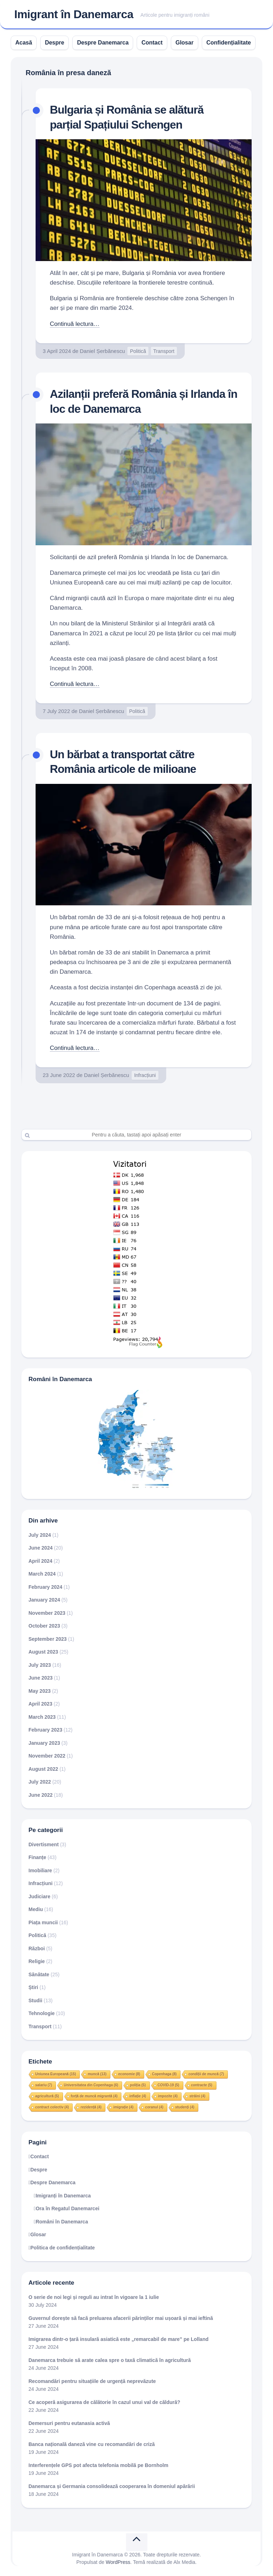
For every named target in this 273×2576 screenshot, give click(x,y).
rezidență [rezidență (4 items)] (90, 2106)
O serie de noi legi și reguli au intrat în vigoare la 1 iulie (93, 2296)
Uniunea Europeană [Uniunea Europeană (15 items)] (55, 2073)
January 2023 (44, 1742)
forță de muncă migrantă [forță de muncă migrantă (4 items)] (94, 2095)
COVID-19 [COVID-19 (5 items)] (168, 2084)
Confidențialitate (228, 43)
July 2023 (39, 1664)
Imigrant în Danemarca (73, 14)
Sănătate (38, 1974)
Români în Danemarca (62, 2221)
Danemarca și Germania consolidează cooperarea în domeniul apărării (111, 2485)
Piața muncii (43, 1922)
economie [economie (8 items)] (129, 2073)
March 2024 (42, 1573)
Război (36, 1948)
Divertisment (43, 1844)
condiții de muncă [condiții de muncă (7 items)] (206, 2073)
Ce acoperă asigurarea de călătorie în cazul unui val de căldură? (104, 2401)
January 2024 (44, 1599)
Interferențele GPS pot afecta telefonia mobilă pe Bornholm (98, 2464)
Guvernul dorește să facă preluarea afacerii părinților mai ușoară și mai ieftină (120, 2317)
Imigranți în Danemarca (63, 2195)
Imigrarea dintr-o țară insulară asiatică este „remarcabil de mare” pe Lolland (118, 2338)
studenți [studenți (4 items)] (184, 2106)
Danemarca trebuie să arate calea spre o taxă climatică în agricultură (109, 2359)
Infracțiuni (145, 1075)
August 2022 (43, 1768)
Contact (152, 43)
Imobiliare (40, 1870)
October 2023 (44, 1625)
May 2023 (39, 1690)
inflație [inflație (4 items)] (137, 2095)
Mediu (35, 1909)
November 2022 (46, 1755)
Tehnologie (41, 2013)
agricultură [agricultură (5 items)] (47, 2095)
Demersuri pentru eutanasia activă (69, 2422)
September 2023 (47, 1638)
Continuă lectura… (75, 324)
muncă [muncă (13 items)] (97, 2073)
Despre (54, 43)
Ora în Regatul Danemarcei (67, 2208)
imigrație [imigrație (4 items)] (123, 2106)
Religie (36, 1961)
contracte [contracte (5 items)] (201, 2084)
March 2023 (42, 1716)
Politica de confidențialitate (62, 2247)
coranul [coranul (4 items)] (154, 2106)
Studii (35, 2000)
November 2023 (46, 1612)
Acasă (23, 43)
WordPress (118, 2561)
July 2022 (39, 1781)
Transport (163, 351)
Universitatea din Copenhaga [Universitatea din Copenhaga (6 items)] (91, 2084)
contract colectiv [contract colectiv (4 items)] (52, 2106)
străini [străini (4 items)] (197, 2095)
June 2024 (40, 1547)
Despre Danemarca (102, 43)
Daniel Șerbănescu (102, 351)
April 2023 (40, 1703)
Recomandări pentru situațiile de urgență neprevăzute (92, 2380)
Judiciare (39, 1896)
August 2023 (43, 1651)
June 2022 (40, 1794)
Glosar (184, 43)
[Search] (136, 1134)
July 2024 (39, 1534)
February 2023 (45, 1729)
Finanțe (37, 1857)
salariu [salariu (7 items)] (43, 2084)
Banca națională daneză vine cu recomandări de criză (91, 2443)
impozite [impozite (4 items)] (168, 2095)
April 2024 (40, 1560)
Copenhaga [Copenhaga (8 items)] (164, 2073)
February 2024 (45, 1586)
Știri (33, 1987)
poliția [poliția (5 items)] (138, 2084)
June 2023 (40, 1677)
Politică (138, 351)
